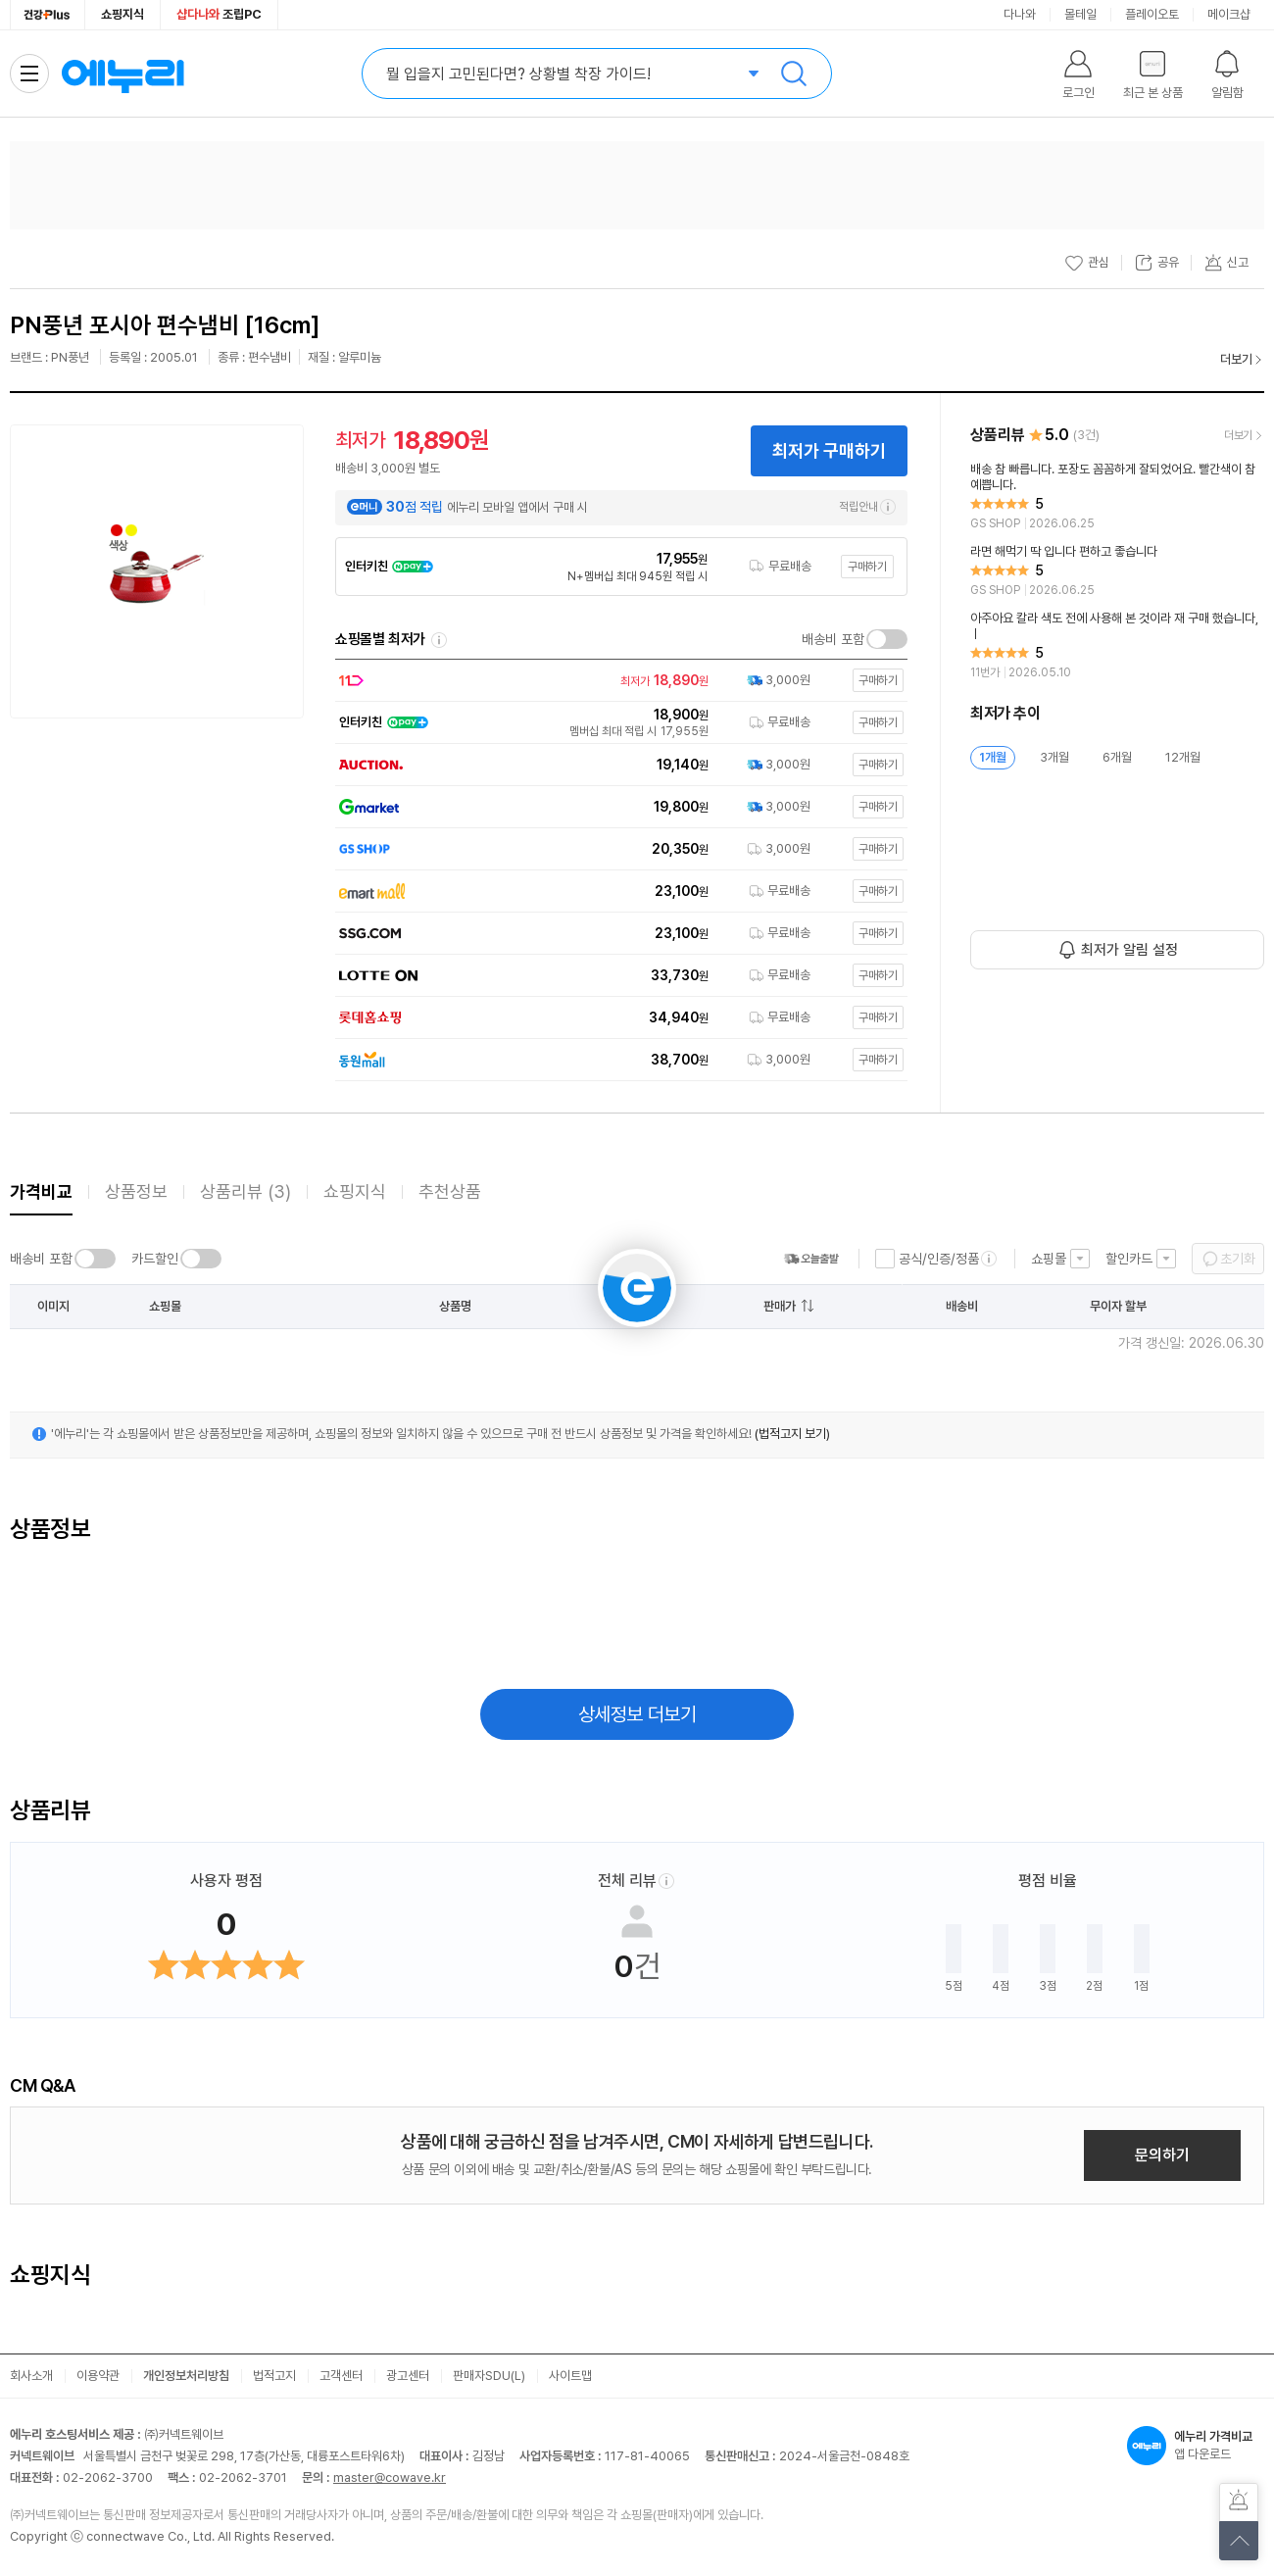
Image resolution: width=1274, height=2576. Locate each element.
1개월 (992, 757)
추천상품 (449, 1191)
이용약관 (98, 2375)
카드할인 (154, 1258)
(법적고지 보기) (792, 1433)
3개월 (1054, 757)
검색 (793, 73)
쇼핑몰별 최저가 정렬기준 (439, 640)
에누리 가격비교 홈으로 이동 (122, 73)
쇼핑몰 (1048, 1258)
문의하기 (1162, 2155)
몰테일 (1080, 14)
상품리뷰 (245, 1191)
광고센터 (407, 2375)
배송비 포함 (833, 639)
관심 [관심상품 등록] (1086, 262)
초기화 (1237, 1258)
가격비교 (41, 1191)
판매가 (779, 1306)
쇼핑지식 (122, 14)
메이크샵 (1228, 14)
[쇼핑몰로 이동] (616, 680)
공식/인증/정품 (939, 1258)
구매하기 (867, 566)
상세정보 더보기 (637, 1714)
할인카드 (1128, 1258)
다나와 (1020, 14)
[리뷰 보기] (1117, 497)
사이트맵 (570, 2375)
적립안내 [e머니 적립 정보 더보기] (867, 507)
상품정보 (136, 1191)
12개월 (1182, 757)
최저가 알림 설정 (1129, 950)
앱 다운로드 (1195, 2445)
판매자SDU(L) (489, 2375)
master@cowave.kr (389, 2477)
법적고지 (274, 2375)
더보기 (1236, 359)
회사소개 (31, 2375)
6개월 (1117, 757)
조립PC (219, 14)
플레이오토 (1152, 14)
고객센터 (341, 2375)
